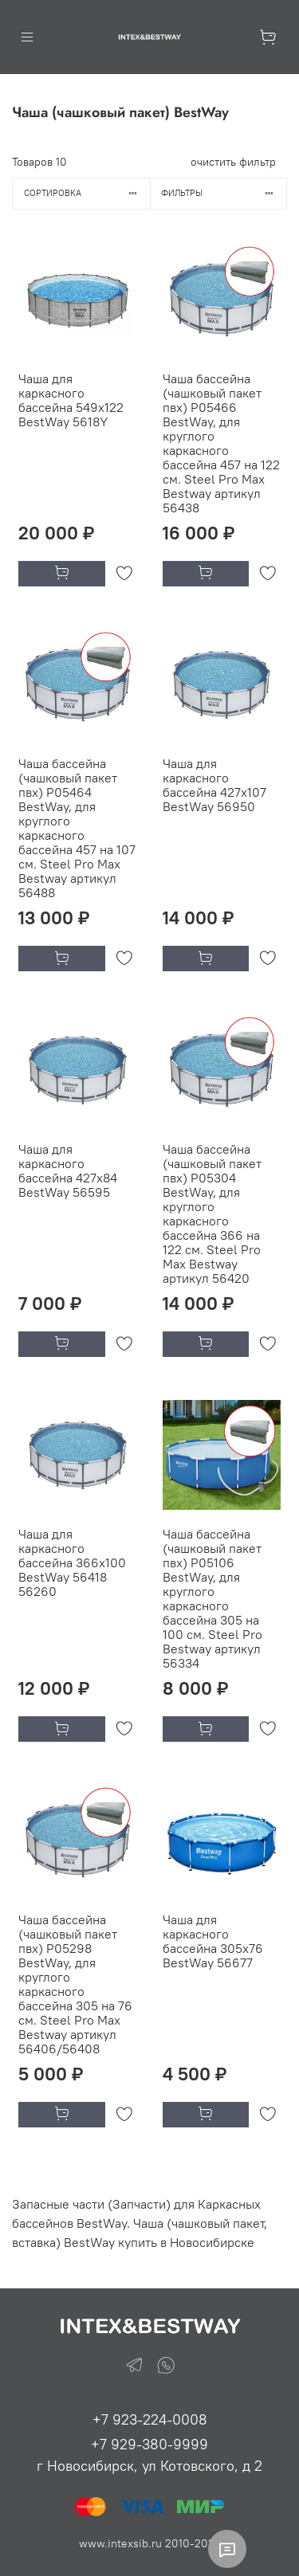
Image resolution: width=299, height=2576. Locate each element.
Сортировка (87, 192)
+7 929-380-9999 (149, 2444)
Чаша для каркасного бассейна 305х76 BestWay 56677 (213, 1940)
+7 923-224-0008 (149, 2419)
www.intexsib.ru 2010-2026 (150, 2543)
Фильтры (223, 192)
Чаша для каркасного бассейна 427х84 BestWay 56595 (67, 1170)
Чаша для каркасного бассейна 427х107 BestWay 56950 (214, 784)
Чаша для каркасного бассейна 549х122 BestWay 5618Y (71, 400)
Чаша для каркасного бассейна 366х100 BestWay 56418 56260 (72, 1562)
